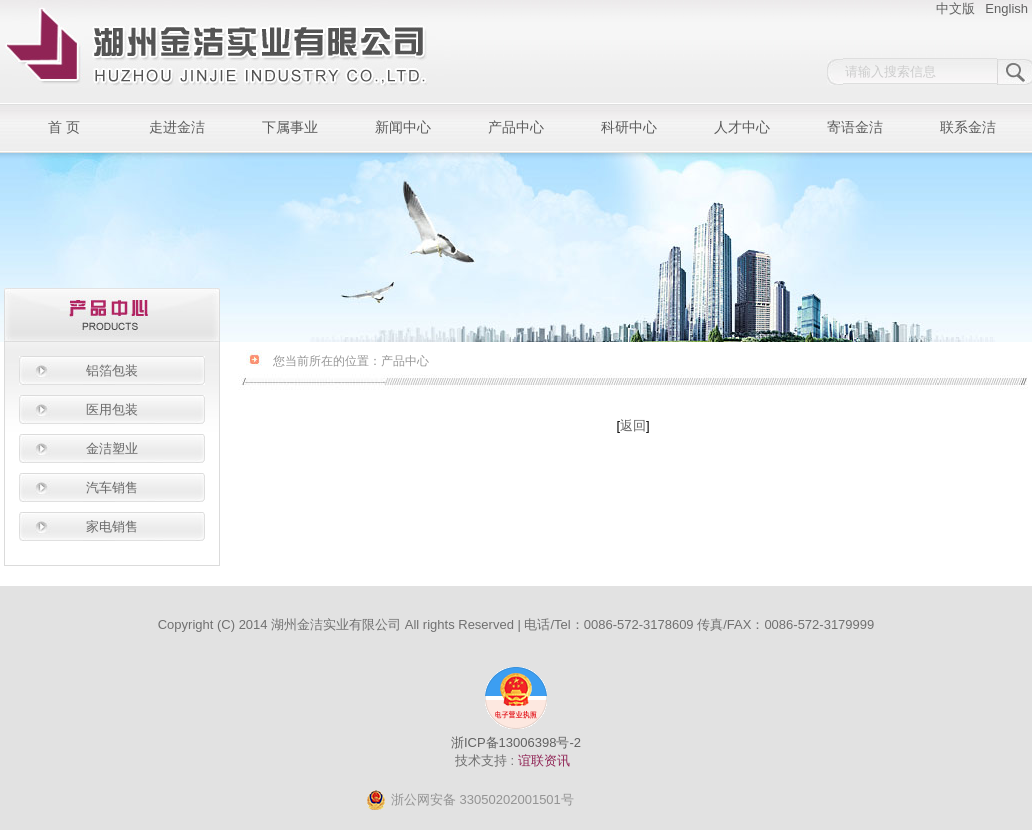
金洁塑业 (112, 448)
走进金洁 (177, 127)
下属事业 (290, 127)
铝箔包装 (112, 370)
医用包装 (112, 409)
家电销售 (112, 526)
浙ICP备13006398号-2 (516, 742)
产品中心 (516, 127)
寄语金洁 (855, 127)
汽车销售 (112, 487)
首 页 (64, 127)
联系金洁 (968, 127)
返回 (633, 425)
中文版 (955, 8)
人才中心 (742, 127)
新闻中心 (403, 127)
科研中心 (629, 127)
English (1006, 8)
